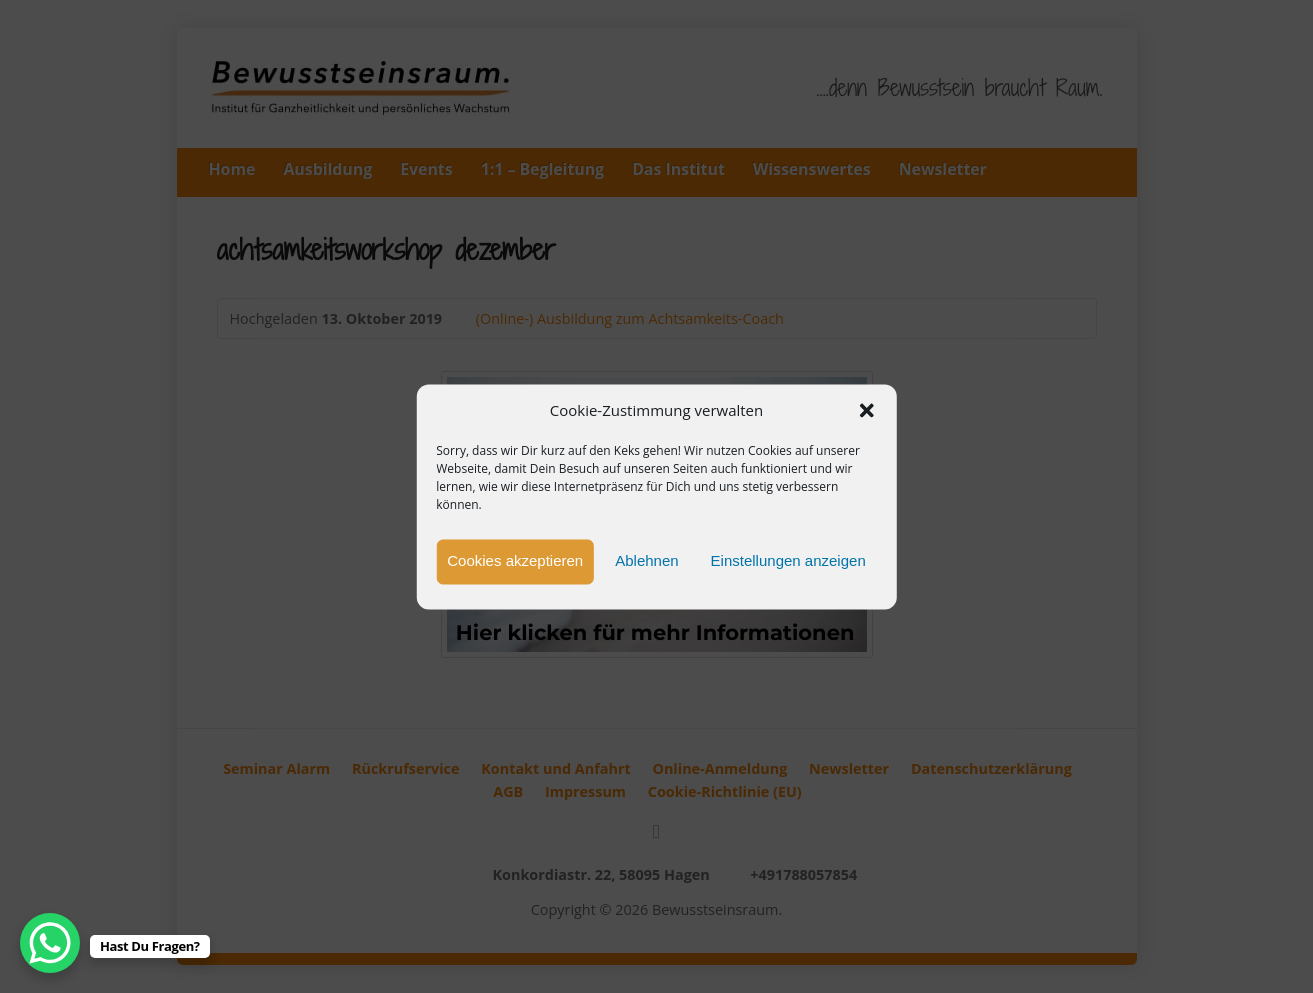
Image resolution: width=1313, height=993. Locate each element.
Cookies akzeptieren (515, 561)
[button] (867, 411)
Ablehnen (646, 561)
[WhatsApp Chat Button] (50, 943)
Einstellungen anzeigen (788, 561)
